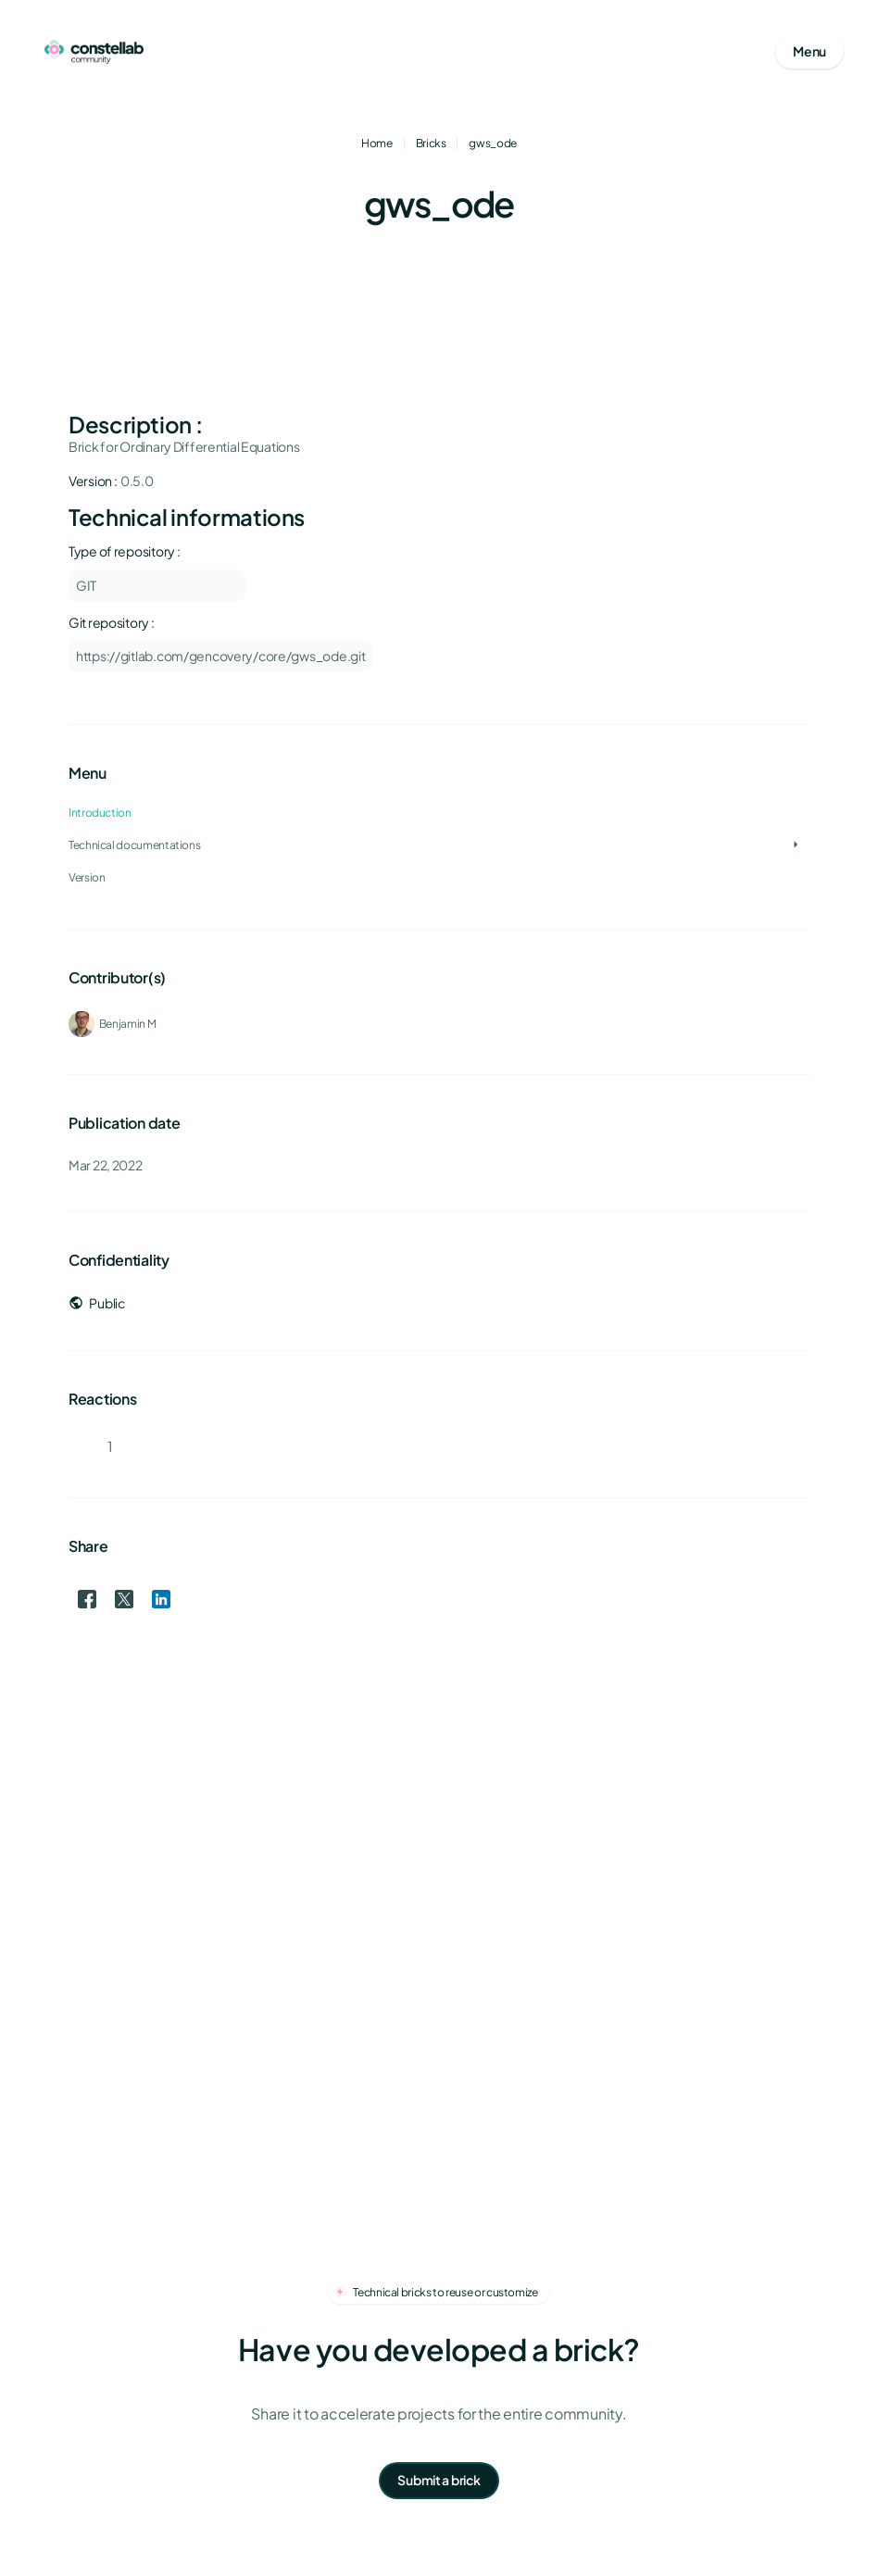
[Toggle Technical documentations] (795, 845)
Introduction (100, 812)
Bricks (431, 143)
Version (87, 877)
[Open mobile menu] (809, 51)
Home (377, 143)
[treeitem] (439, 845)
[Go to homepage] (94, 52)
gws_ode (492, 143)
